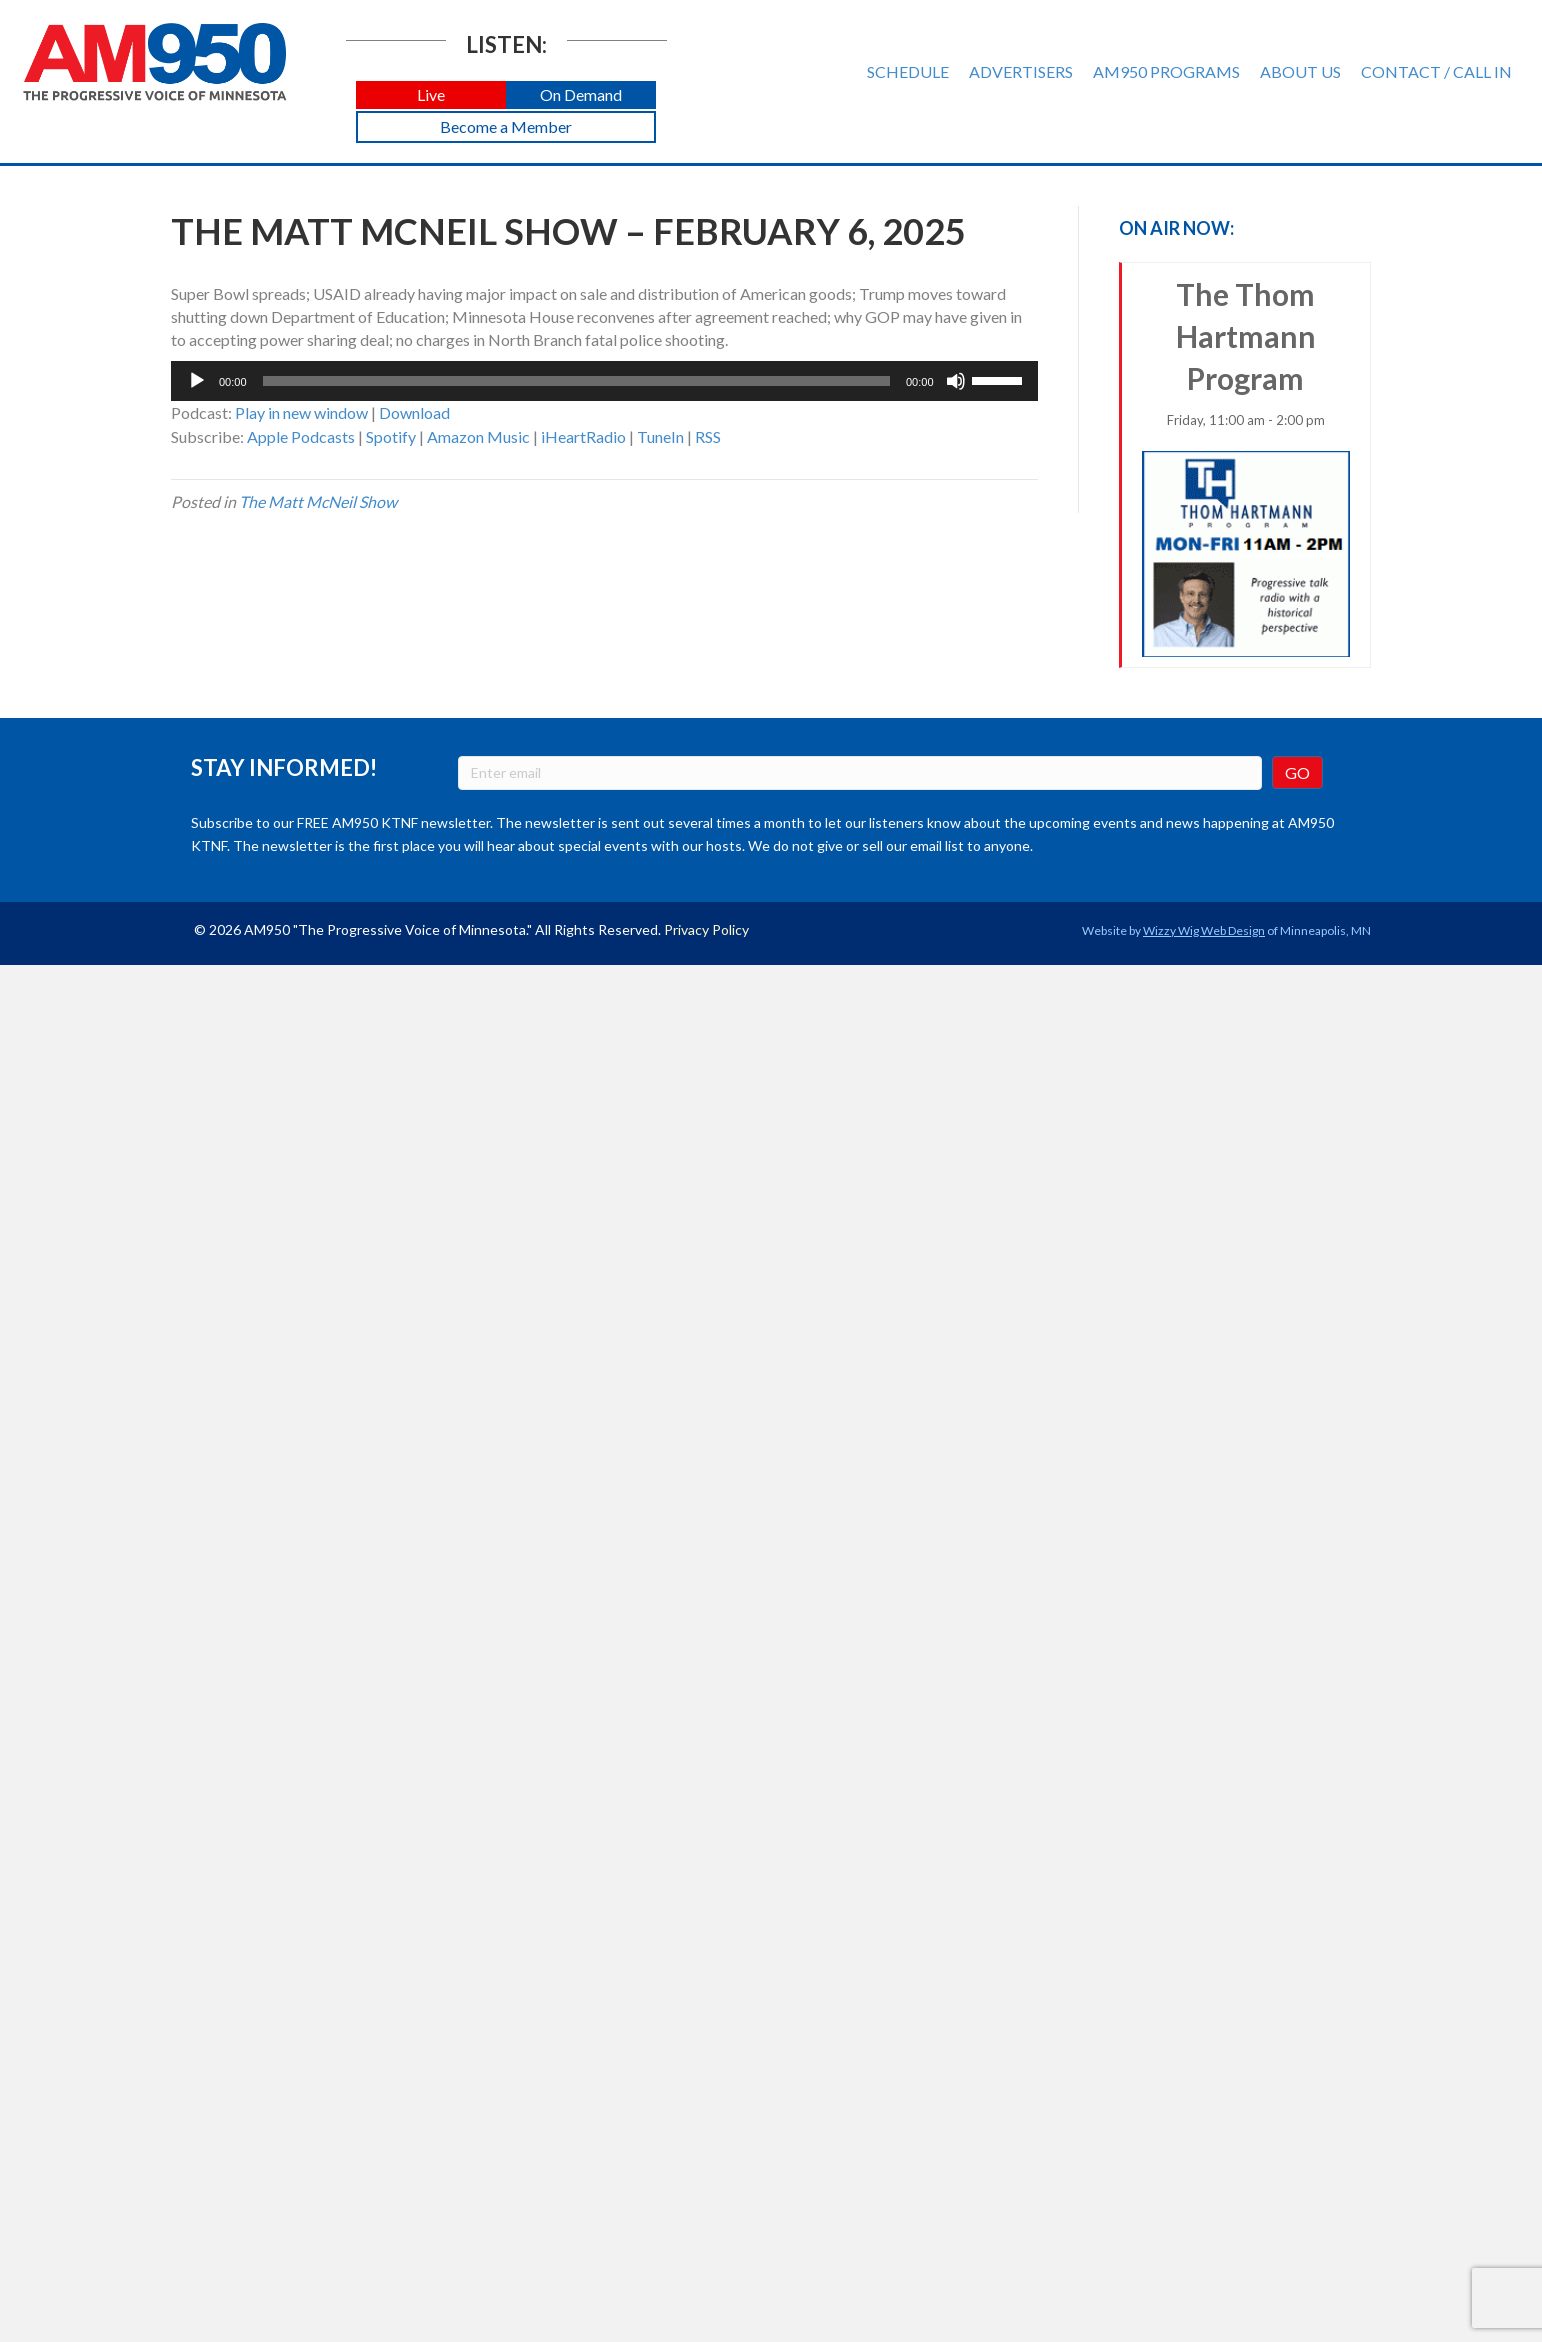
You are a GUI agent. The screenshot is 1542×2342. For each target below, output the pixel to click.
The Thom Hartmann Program (1246, 466)
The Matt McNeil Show (318, 501)
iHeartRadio (583, 436)
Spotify (391, 436)
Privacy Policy (706, 929)
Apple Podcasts (301, 436)
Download (414, 412)
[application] (604, 381)
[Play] (197, 381)
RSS (708, 436)
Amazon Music (478, 436)
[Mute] (956, 381)
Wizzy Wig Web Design (1204, 930)
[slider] (576, 381)
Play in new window (301, 412)
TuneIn (660, 436)
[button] (431, 95)
